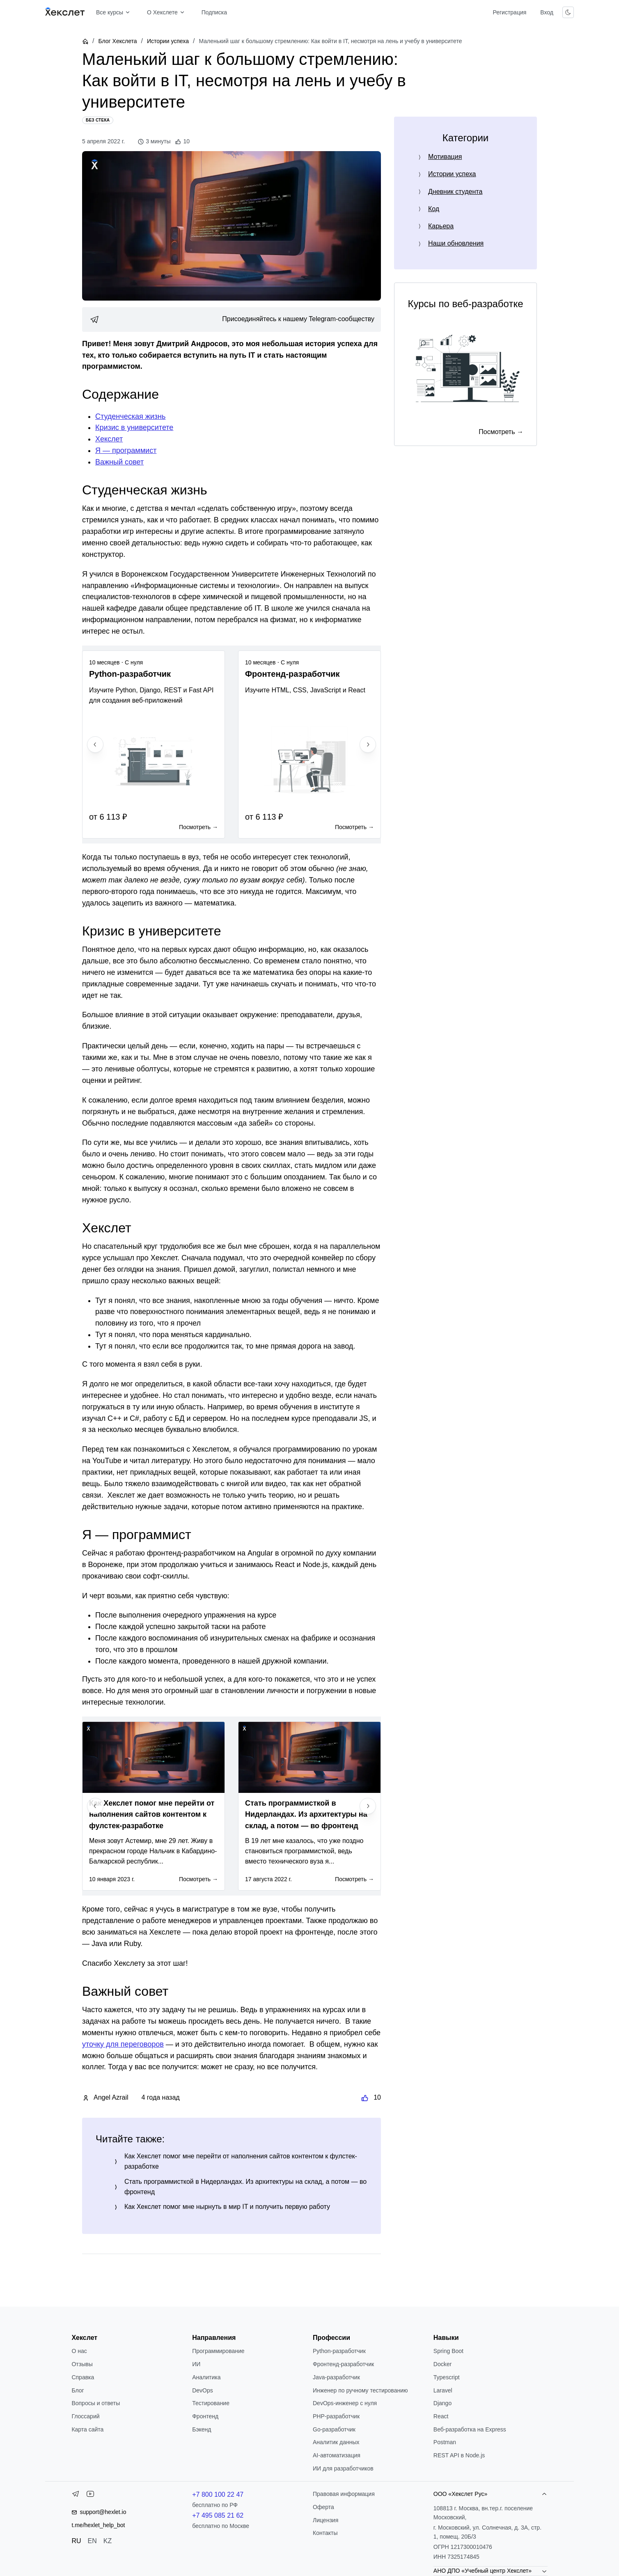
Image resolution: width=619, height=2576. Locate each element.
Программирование (218, 2351)
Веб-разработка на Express (469, 2429)
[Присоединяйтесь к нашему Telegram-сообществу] (231, 319)
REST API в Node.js (459, 2455)
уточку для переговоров (123, 2044)
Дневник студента (455, 191)
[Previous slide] (95, 744)
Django (442, 2403)
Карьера (441, 226)
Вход (546, 12)
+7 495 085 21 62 (217, 2515)
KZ (107, 2540)
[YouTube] (90, 2495)
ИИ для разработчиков (343, 2468)
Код (433, 208)
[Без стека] (97, 120)
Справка (82, 2377)
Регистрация (509, 12)
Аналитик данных (336, 2442)
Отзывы (81, 2364)
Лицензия (325, 2520)
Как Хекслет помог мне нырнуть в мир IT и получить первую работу (227, 2206)
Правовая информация (344, 2494)
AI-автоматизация (336, 2455)
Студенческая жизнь (130, 416)
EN (92, 2540)
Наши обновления (456, 243)
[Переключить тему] (568, 12)
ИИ (196, 2364)
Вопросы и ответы (95, 2403)
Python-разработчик (339, 2351)
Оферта (323, 2507)
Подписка (214, 12)
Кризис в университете (134, 427)
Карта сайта (87, 2429)
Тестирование (210, 2403)
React (441, 2416)
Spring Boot (448, 2351)
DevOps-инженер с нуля (345, 2403)
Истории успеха (168, 41)
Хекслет (109, 439)
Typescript (446, 2377)
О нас (79, 2351)
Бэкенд (201, 2429)
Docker (442, 2364)
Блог (77, 2390)
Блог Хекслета (117, 41)
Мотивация (445, 156)
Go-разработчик (334, 2429)
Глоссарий (85, 2416)
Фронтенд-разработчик (343, 2364)
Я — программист (125, 450)
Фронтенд (205, 2416)
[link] (231, 319)
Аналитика (206, 2377)
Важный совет (119, 462)
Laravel (442, 2390)
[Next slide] (368, 744)
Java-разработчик (336, 2377)
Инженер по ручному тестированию (360, 2390)
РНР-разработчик (336, 2416)
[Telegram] (75, 2495)
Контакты (325, 2533)
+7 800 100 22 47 (217, 2494)
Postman (444, 2442)
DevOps (202, 2390)
